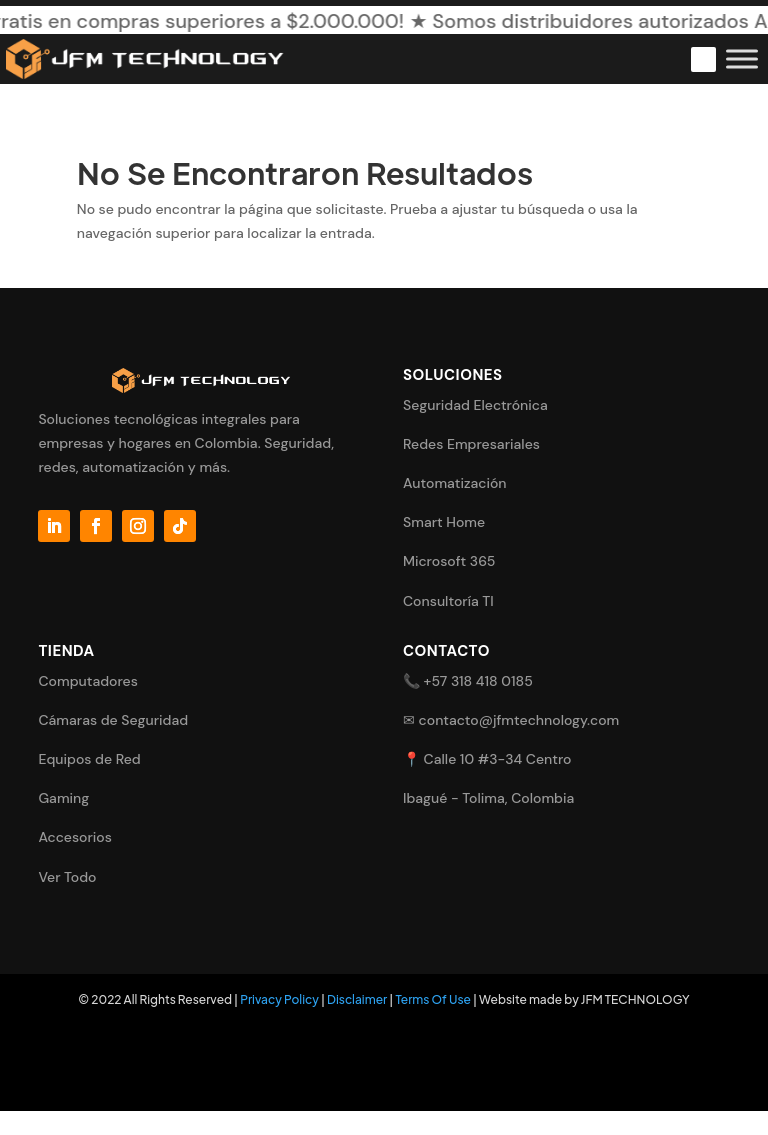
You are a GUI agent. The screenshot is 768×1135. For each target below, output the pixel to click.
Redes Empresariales (471, 444)
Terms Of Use (433, 999)
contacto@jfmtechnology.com (519, 720)
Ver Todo (67, 877)
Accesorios (75, 837)
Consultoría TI (448, 601)
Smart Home (444, 522)
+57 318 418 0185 (478, 681)
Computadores (87, 681)
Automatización (455, 483)
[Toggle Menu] (742, 58)
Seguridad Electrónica (475, 405)
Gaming (63, 798)
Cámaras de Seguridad (113, 720)
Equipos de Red (89, 759)
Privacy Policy (279, 999)
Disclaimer (357, 999)
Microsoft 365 (449, 561)
